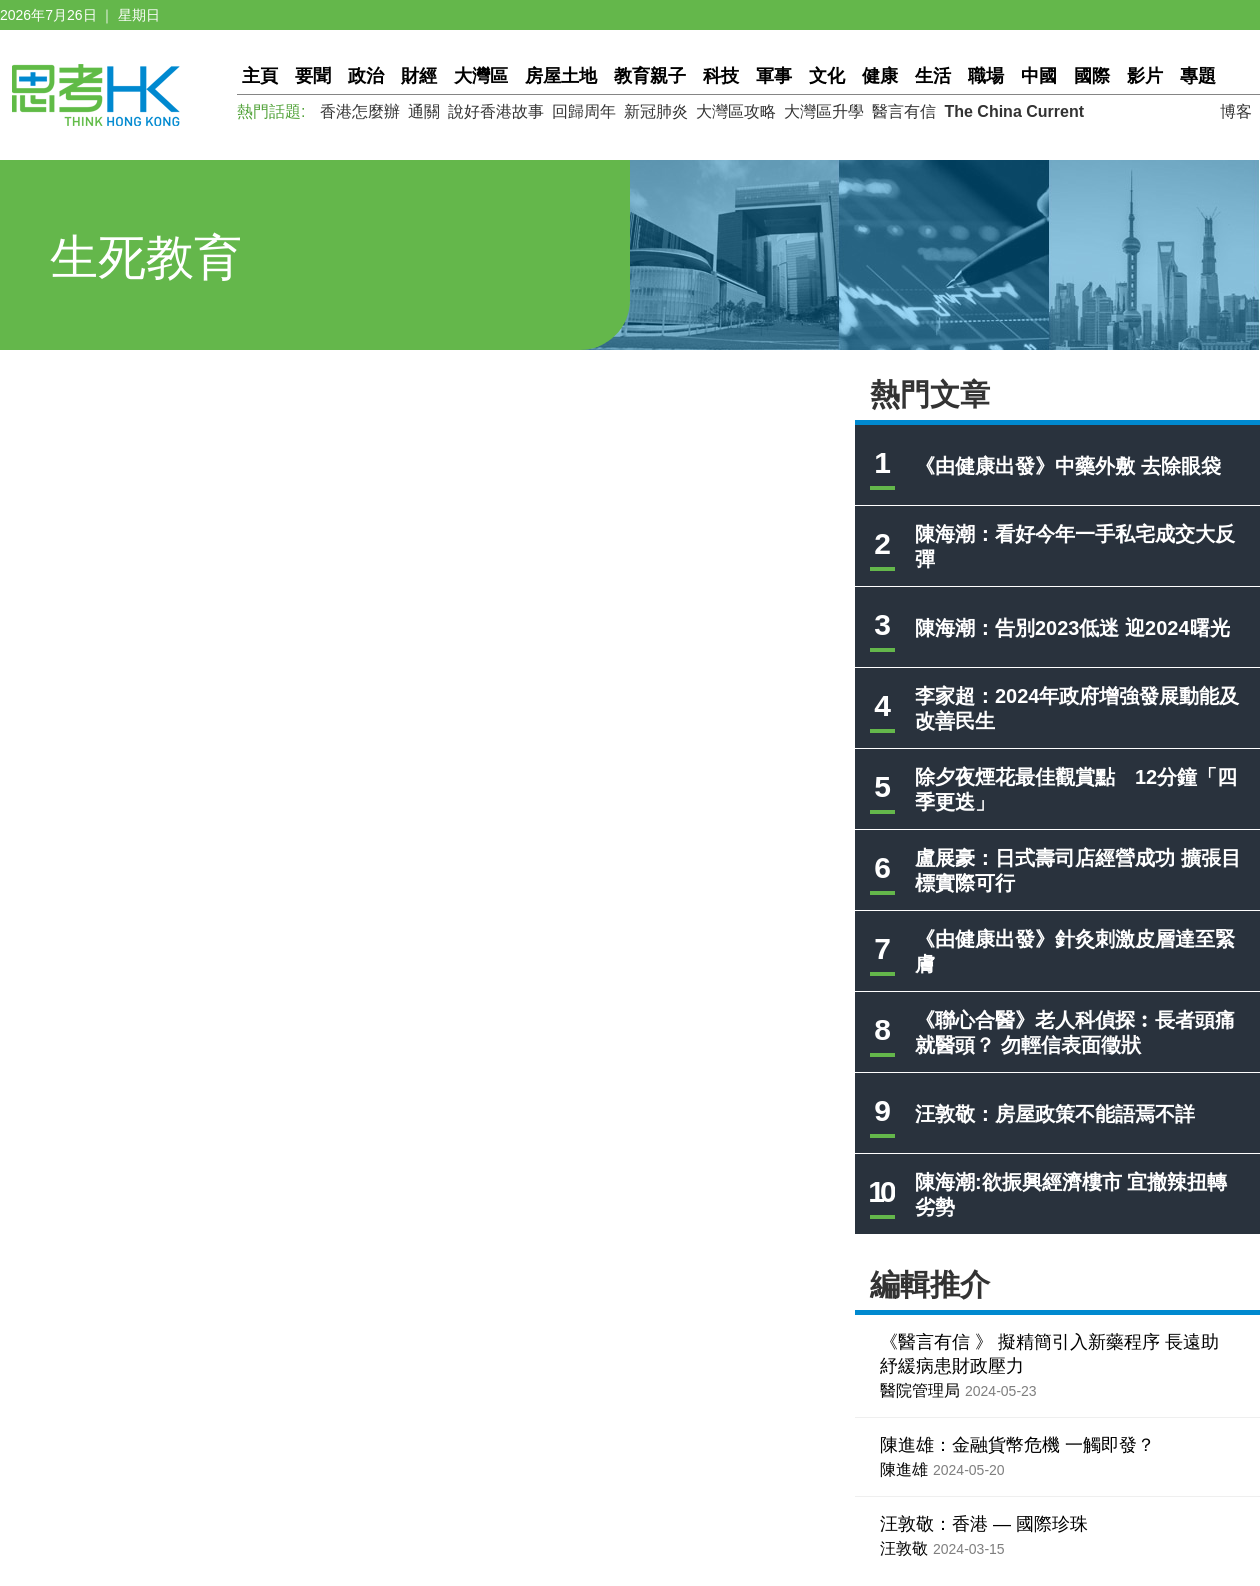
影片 (1145, 76)
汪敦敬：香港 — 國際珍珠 (984, 1524)
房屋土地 (561, 76)
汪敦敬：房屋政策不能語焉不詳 (1055, 1114)
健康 (880, 76)
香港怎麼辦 (360, 111)
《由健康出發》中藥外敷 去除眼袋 (1068, 466)
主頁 (260, 76)
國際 (1092, 76)
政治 (366, 76)
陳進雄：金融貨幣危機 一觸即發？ (1017, 1445)
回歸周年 (584, 111)
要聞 (313, 76)
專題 (1198, 76)
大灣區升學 (824, 111)
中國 (1039, 76)
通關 (424, 111)
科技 (721, 76)
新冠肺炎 (656, 111)
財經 (419, 76)
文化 (827, 76)
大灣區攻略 (736, 111)
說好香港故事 (496, 111)
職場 (986, 76)
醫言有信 (904, 111)
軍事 (774, 76)
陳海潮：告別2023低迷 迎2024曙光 (1072, 628)
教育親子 (650, 76)
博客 (1236, 111)
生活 (933, 76)
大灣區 (481, 76)
